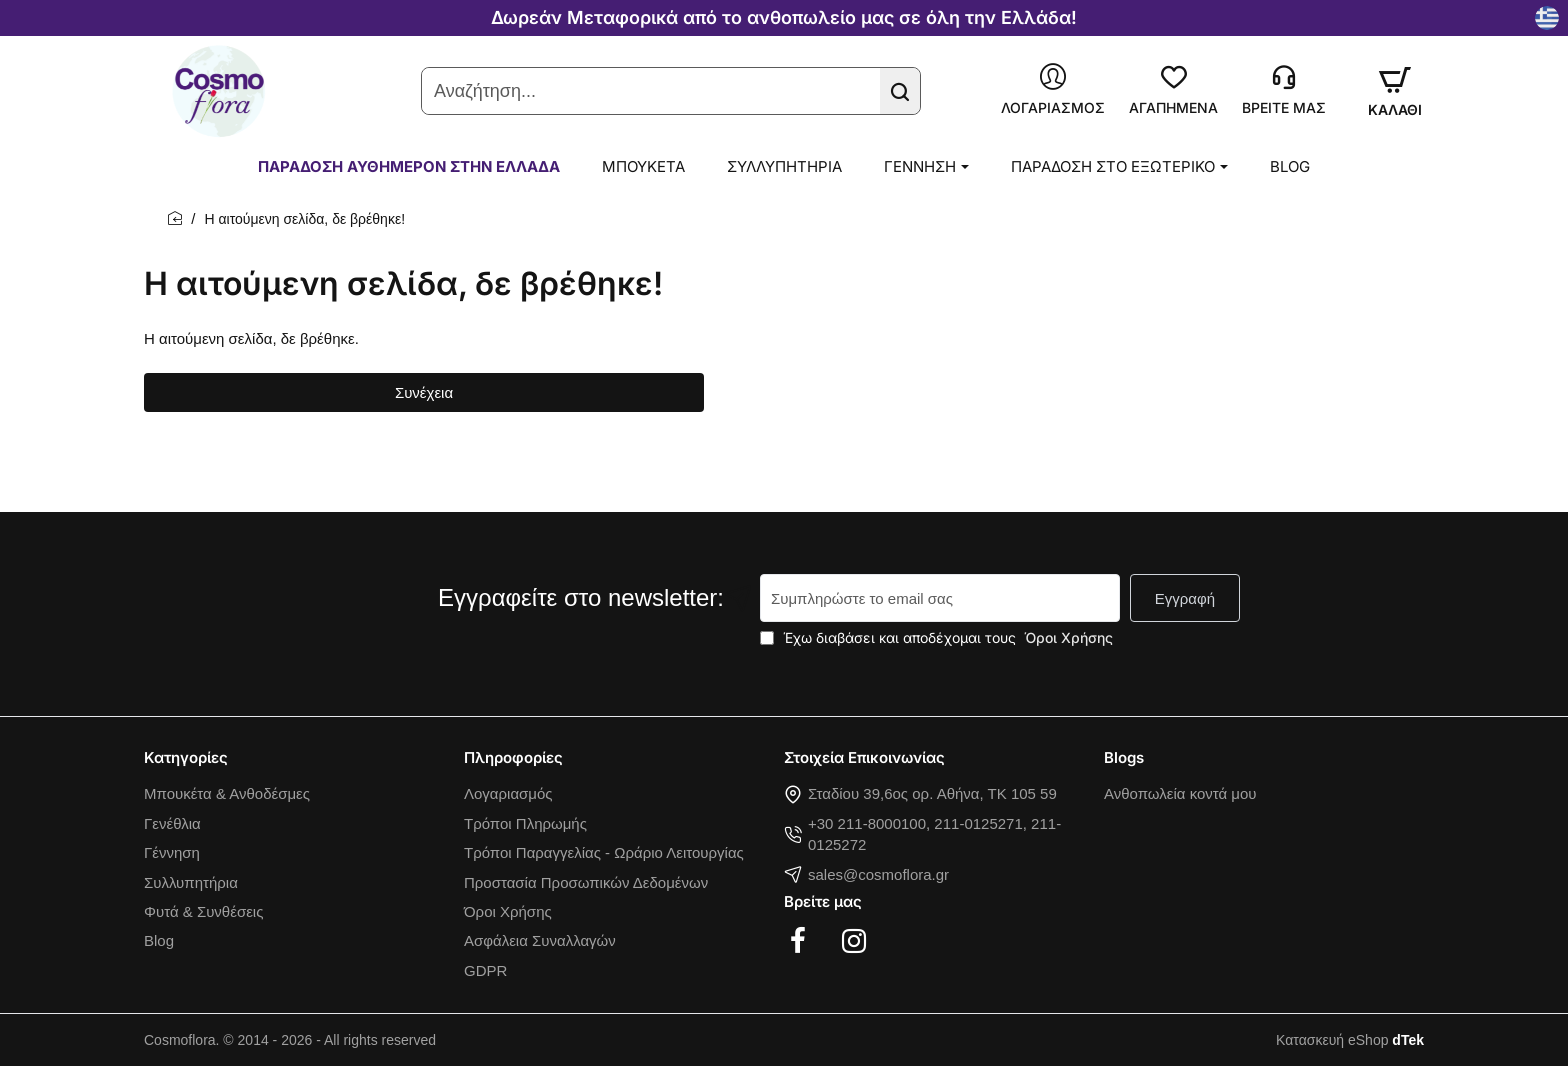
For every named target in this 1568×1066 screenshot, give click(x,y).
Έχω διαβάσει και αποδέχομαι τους (938, 637)
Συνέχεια (424, 392)
